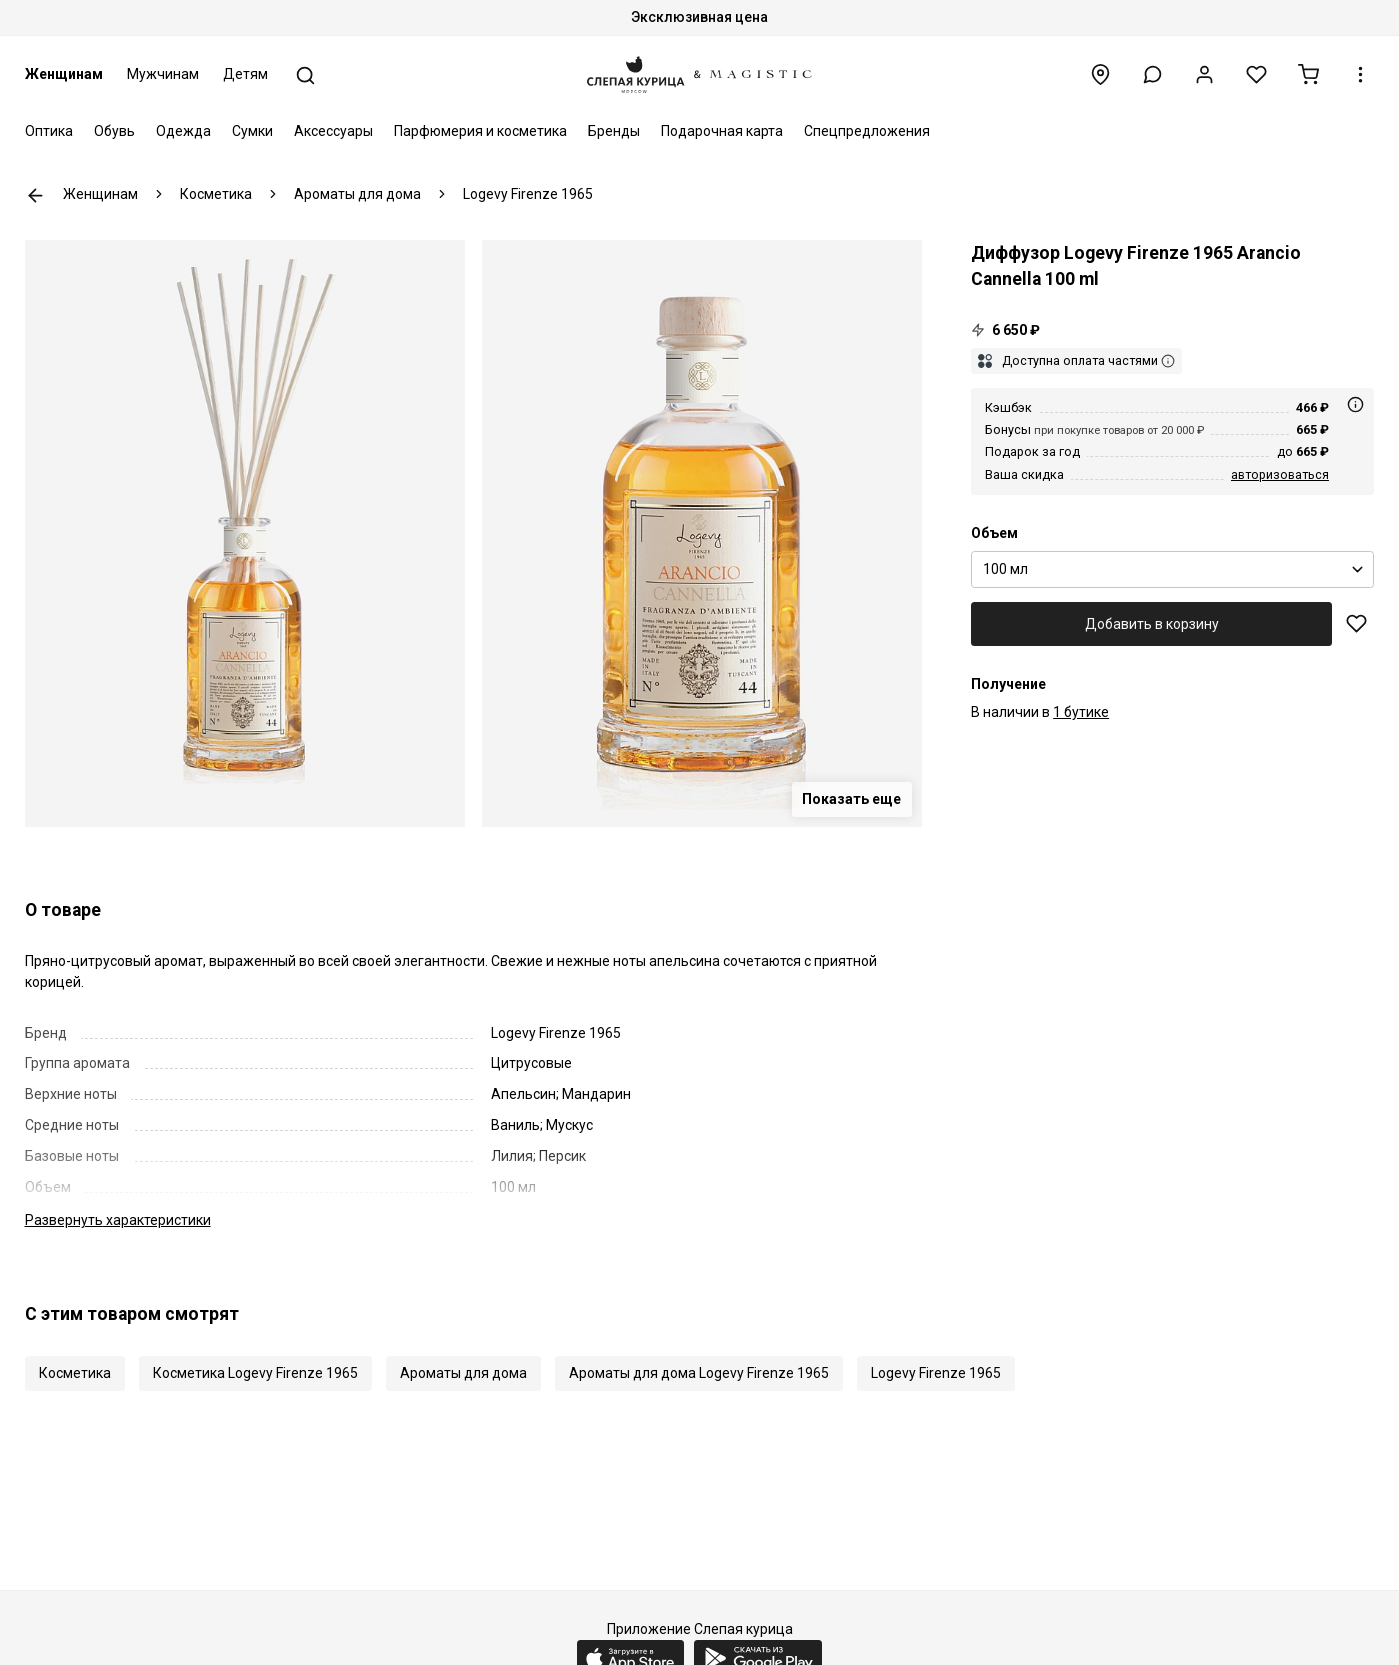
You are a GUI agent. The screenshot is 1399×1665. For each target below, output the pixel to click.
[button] (1152, 74)
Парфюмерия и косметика (480, 131)
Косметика (75, 1373)
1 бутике (1081, 712)
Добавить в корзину (1152, 624)
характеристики (118, 1220)
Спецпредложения (867, 131)
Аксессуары (333, 131)
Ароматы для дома (463, 1373)
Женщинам (64, 74)
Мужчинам (163, 74)
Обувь (114, 131)
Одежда (183, 131)
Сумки (252, 131)
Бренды (614, 131)
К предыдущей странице (35, 195)
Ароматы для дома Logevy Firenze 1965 (699, 1373)
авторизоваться (1280, 474)
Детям (245, 74)
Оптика (49, 131)
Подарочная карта (722, 131)
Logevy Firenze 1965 (936, 1373)
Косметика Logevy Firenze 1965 (255, 1373)
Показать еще (851, 799)
